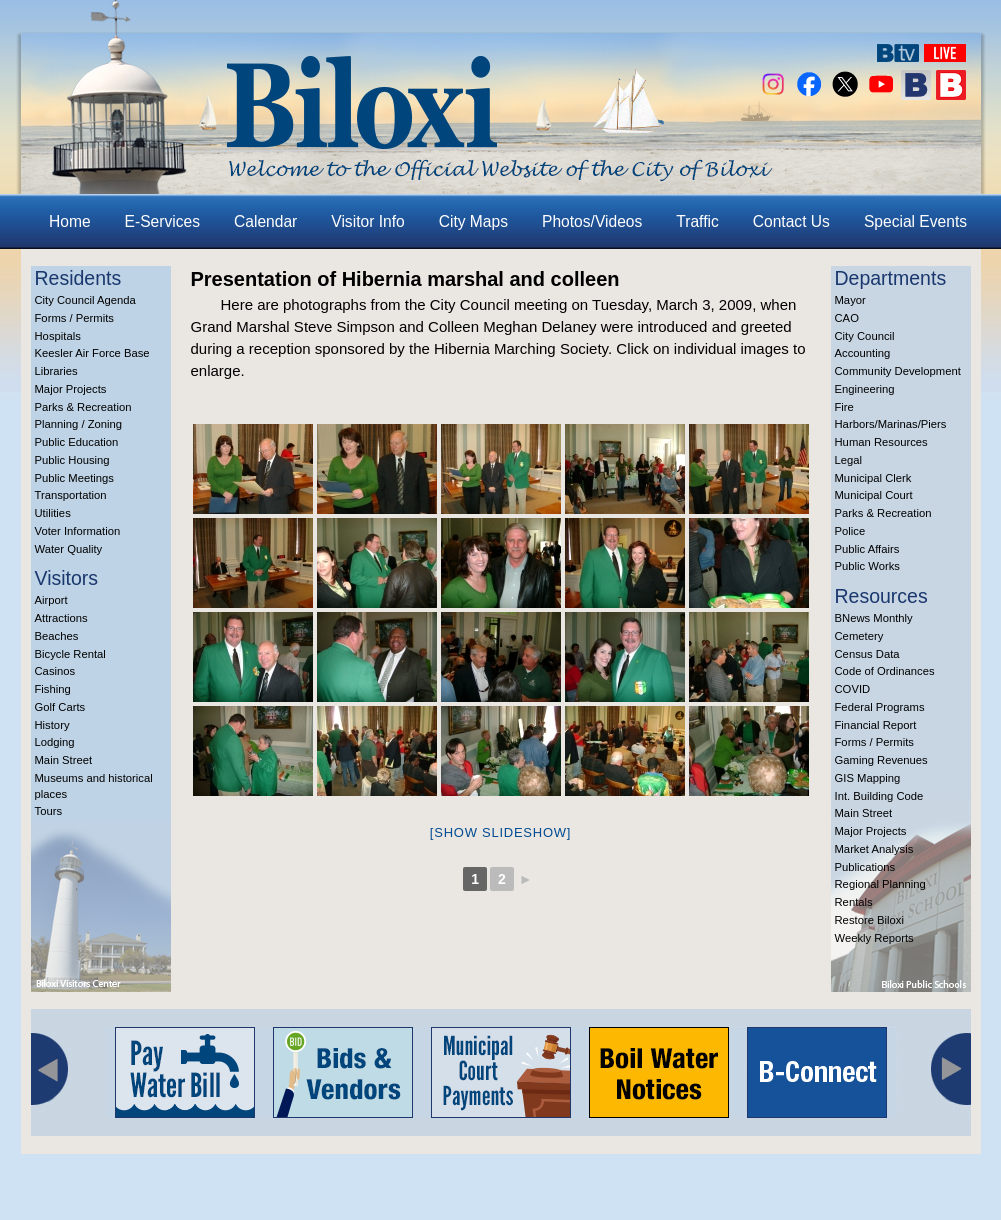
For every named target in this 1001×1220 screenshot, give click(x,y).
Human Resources (881, 442)
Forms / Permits (74, 318)
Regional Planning (880, 884)
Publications (865, 867)
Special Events (915, 221)
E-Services (162, 221)
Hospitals (58, 336)
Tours (49, 811)
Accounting (863, 353)
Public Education (77, 442)
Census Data (867, 654)
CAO (847, 318)
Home (70, 221)
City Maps (473, 221)
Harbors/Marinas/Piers (891, 424)
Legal (849, 460)
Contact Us (791, 221)
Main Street (64, 760)
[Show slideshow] (500, 832)
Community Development (898, 371)
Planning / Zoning (79, 424)
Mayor (850, 300)
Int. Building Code (879, 796)
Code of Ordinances (885, 671)
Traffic (697, 221)
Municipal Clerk (873, 478)
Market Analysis (874, 849)
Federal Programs (880, 707)
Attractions (61, 618)
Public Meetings (74, 478)
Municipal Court (874, 495)
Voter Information (78, 531)
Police (850, 531)
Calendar (265, 221)
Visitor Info (367, 221)
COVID (853, 689)
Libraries (56, 371)
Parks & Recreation (83, 407)
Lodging (55, 742)
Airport (51, 600)
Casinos (55, 671)
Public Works (867, 566)
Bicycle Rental (70, 654)
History (52, 725)
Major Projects (71, 389)
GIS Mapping (868, 778)
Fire (844, 407)
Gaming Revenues (881, 760)
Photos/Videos (592, 221)
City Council (865, 336)
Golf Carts (60, 707)
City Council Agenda (85, 300)
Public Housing (72, 460)
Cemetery (859, 636)
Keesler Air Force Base (92, 353)
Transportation (71, 495)
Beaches (57, 636)
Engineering (865, 389)
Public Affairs (867, 549)
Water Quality (69, 549)
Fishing (53, 689)
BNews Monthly (874, 618)
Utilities (53, 513)
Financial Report (876, 725)
